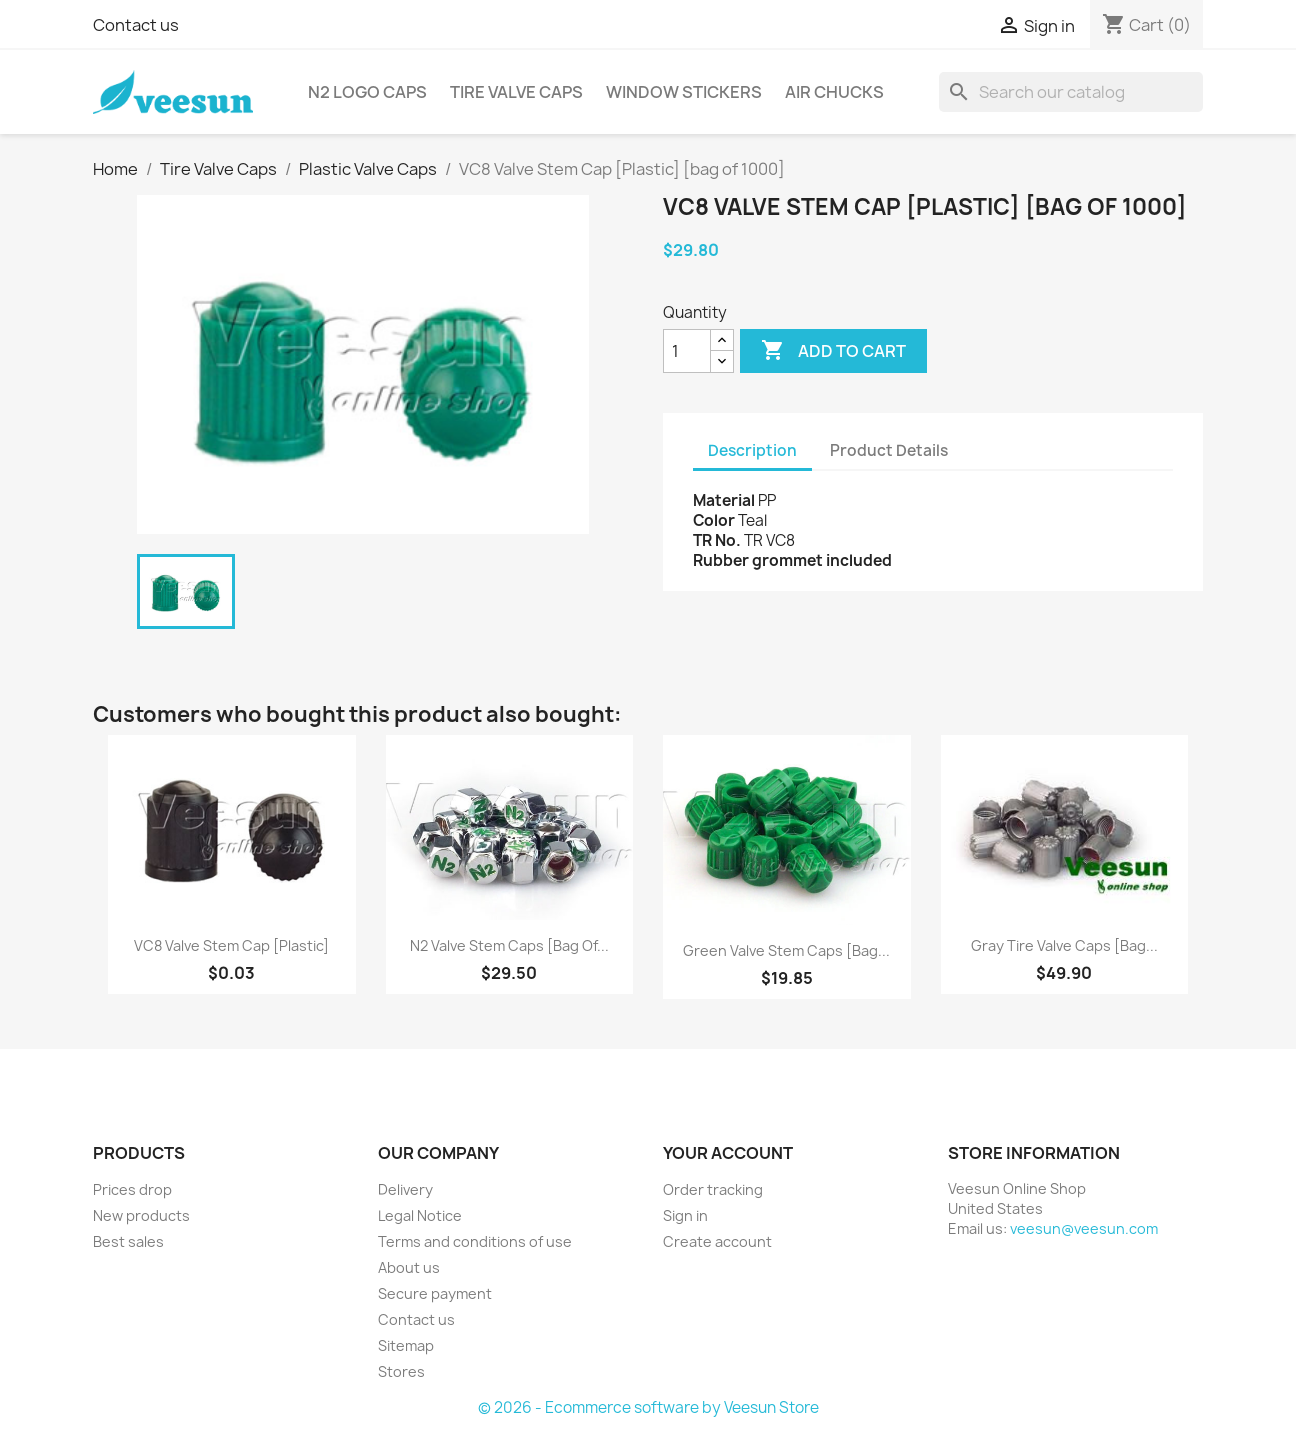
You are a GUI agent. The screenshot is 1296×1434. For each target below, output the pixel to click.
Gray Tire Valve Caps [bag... (1064, 945)
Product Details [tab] (889, 450)
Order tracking (713, 1189)
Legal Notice (420, 1215)
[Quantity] (687, 351)
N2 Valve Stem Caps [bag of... (509, 945)
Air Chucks (834, 92)
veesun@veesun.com (1084, 1228)
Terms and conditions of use (475, 1241)
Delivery (405, 1189)
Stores (401, 1371)
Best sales (128, 1241)
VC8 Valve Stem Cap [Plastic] (231, 945)
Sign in (685, 1215)
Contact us (136, 25)
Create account (717, 1241)
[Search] (1071, 92)
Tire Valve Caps (516, 92)
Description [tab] (752, 450)
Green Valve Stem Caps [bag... (786, 950)
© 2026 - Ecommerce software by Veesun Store (648, 1407)
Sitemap (406, 1345)
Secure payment (435, 1293)
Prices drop (132, 1189)
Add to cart (833, 351)
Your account (728, 1153)
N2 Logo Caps (367, 92)
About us (409, 1267)
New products (141, 1215)
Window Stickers (684, 92)
